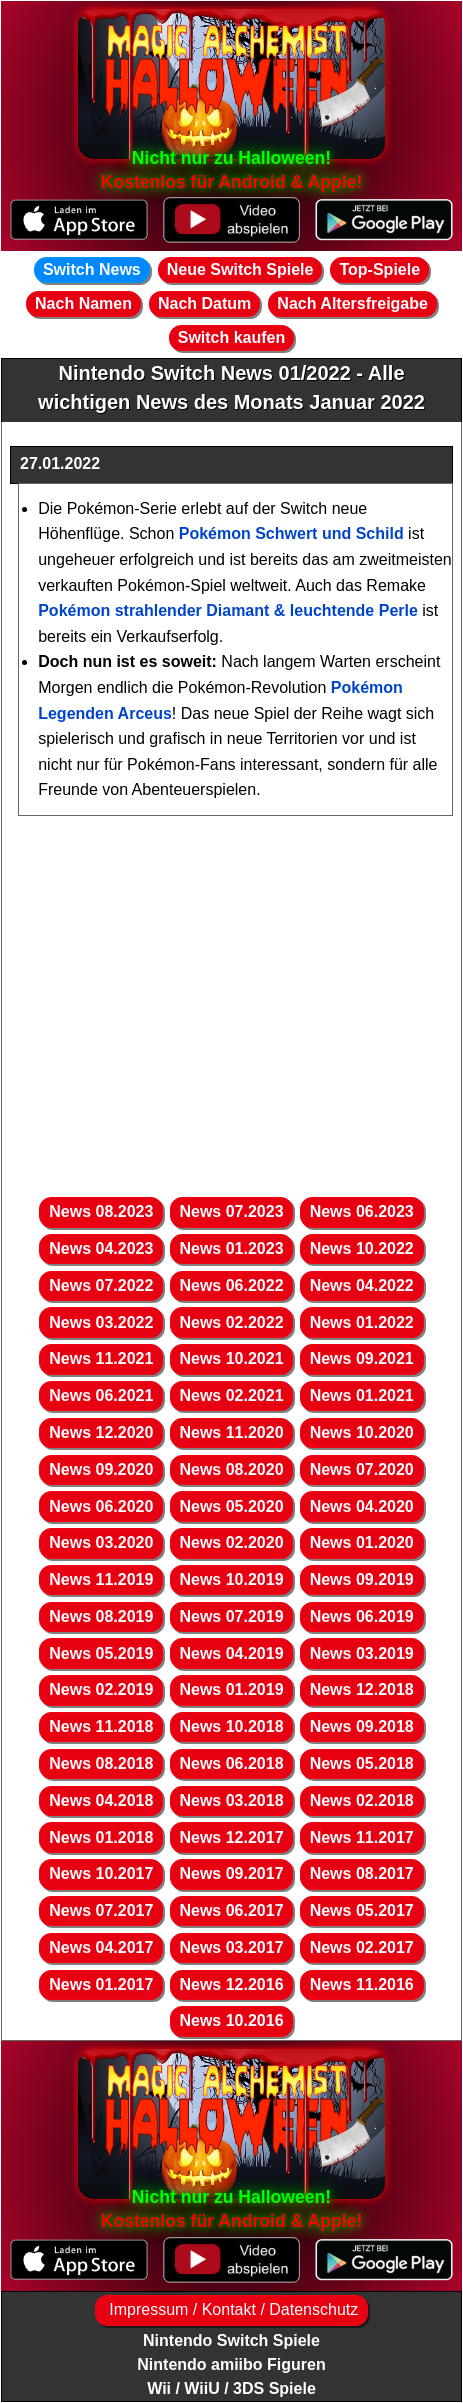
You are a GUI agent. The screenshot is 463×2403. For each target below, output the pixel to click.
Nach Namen (83, 303)
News (101, 1211)
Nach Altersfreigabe (352, 303)
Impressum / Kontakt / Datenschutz (231, 2309)
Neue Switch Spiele (240, 269)
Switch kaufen (232, 337)
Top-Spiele (379, 269)
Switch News (92, 269)
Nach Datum (204, 303)
